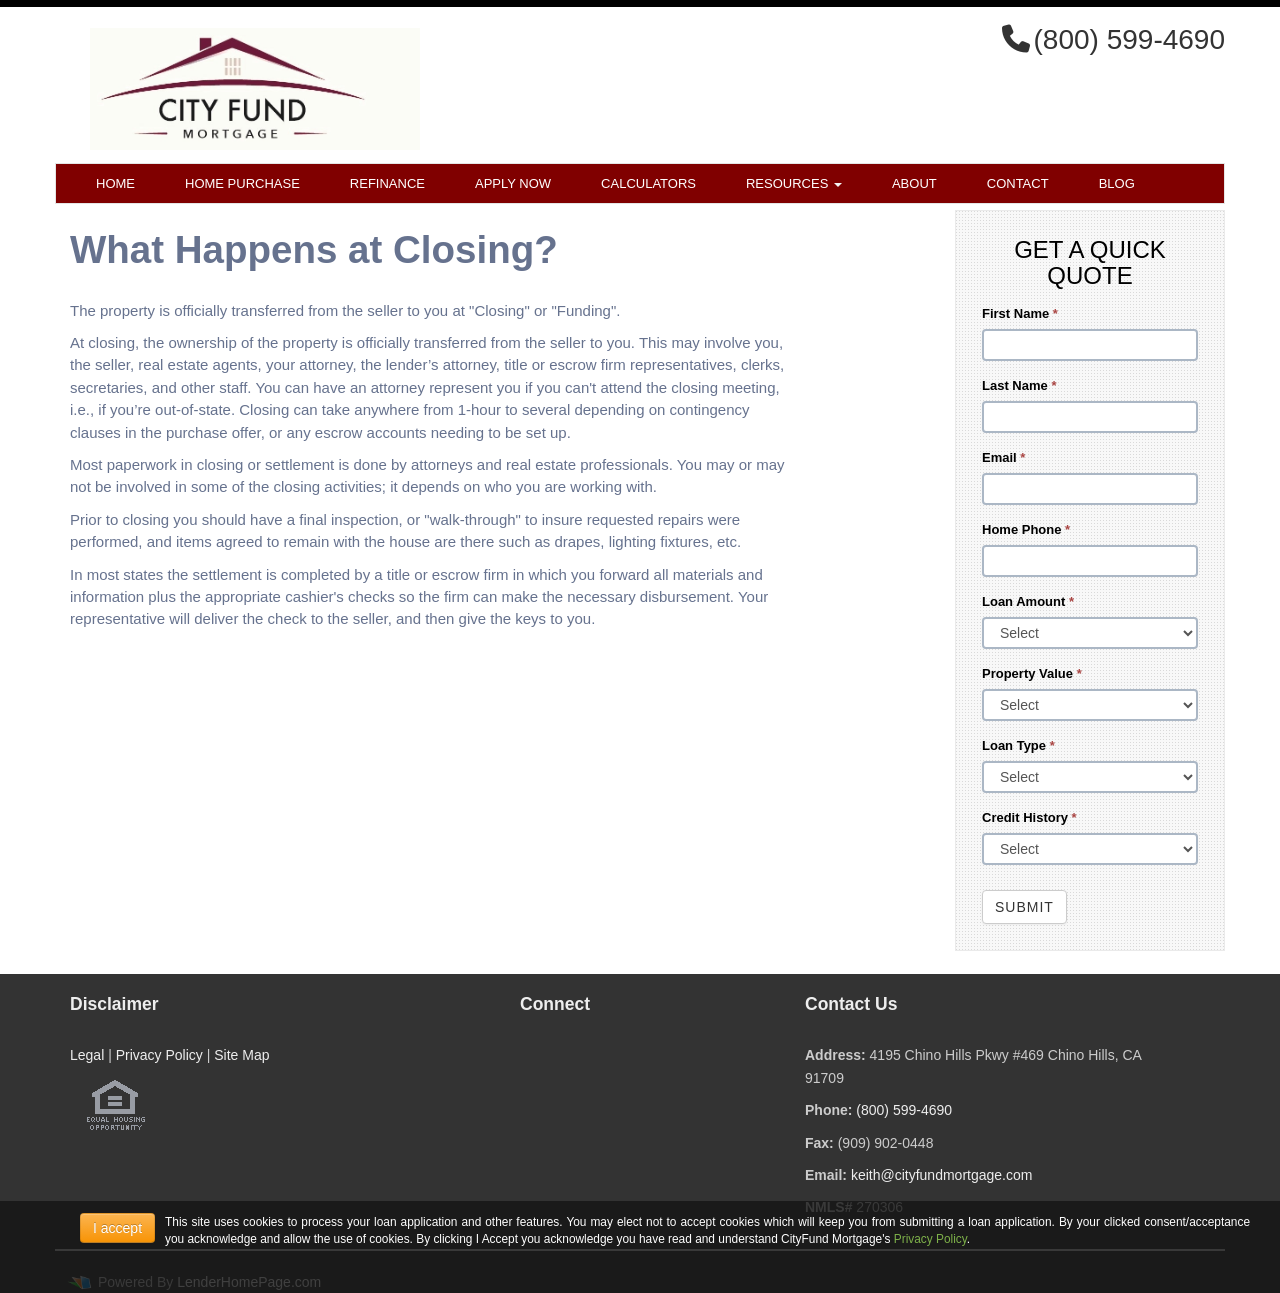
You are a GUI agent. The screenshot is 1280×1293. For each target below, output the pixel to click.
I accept (117, 1228)
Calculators (648, 183)
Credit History (1029, 817)
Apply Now (513, 183)
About (914, 183)
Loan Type (1018, 745)
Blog (1117, 183)
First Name (1020, 313)
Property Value (1032, 673)
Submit (1024, 907)
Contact (1018, 183)
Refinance (387, 183)
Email (1003, 457)
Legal (87, 1055)
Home (115, 183)
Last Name (1019, 385)
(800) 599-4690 (904, 1110)
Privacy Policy (159, 1055)
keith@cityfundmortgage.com (942, 1175)
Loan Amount (1028, 601)
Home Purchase (242, 183)
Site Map (241, 1055)
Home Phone (1026, 529)
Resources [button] (794, 183)
